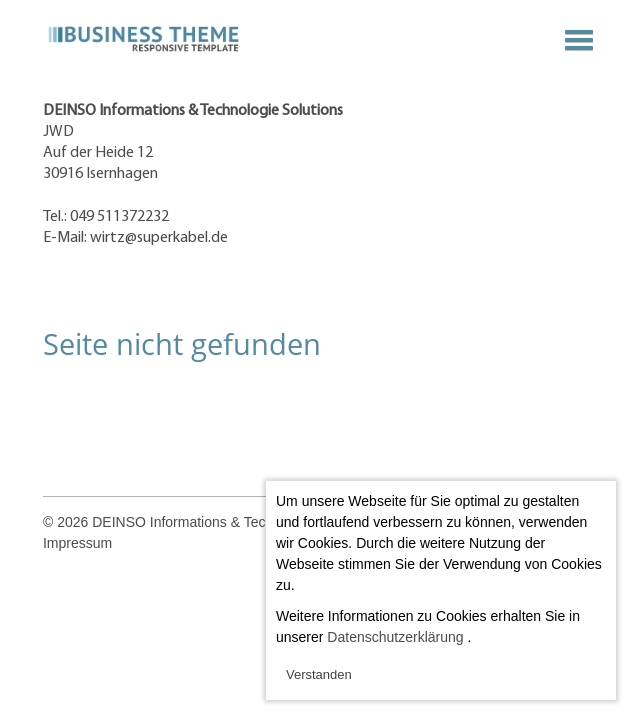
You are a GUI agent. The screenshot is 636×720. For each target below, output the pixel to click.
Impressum (77, 543)
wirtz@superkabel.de (159, 238)
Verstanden (319, 674)
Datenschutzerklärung (395, 637)
